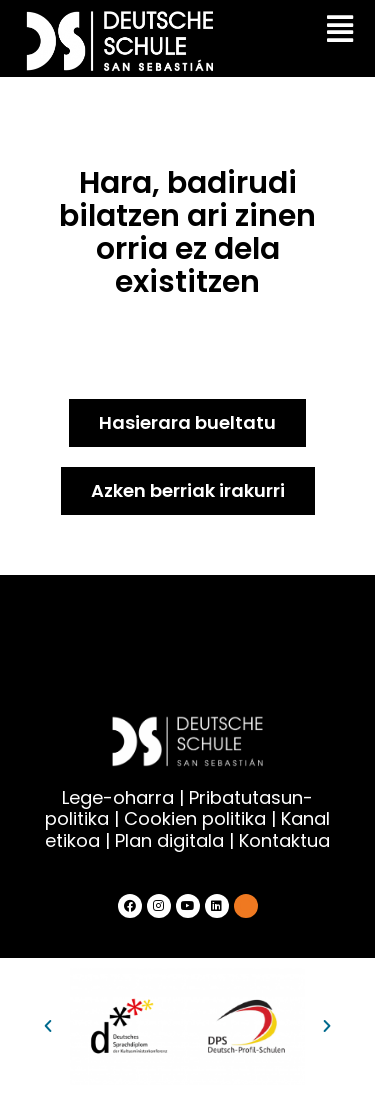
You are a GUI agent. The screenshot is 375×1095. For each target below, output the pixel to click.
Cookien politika (195, 818)
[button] (48, 1026)
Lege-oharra (118, 797)
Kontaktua (284, 840)
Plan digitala (169, 840)
